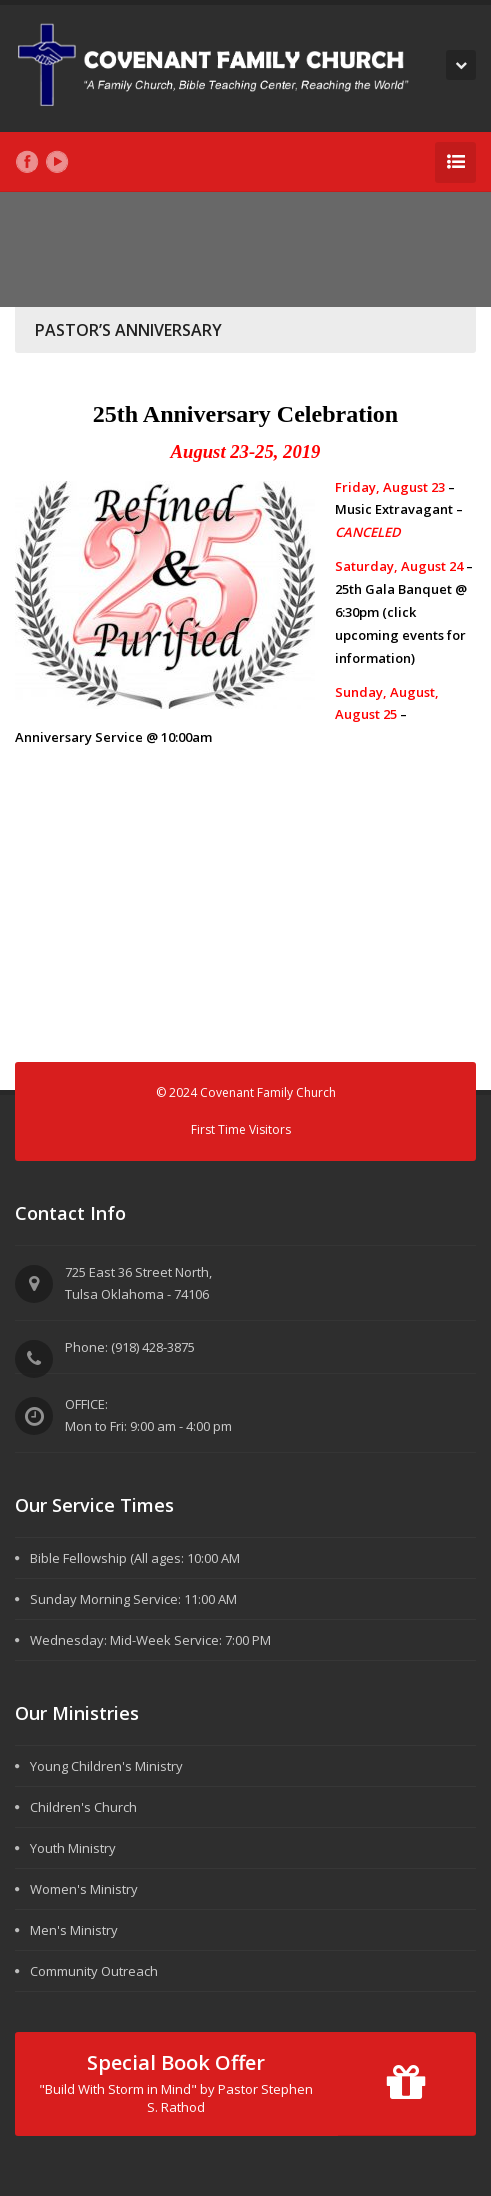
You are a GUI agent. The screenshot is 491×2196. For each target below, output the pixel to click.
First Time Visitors (241, 1129)
